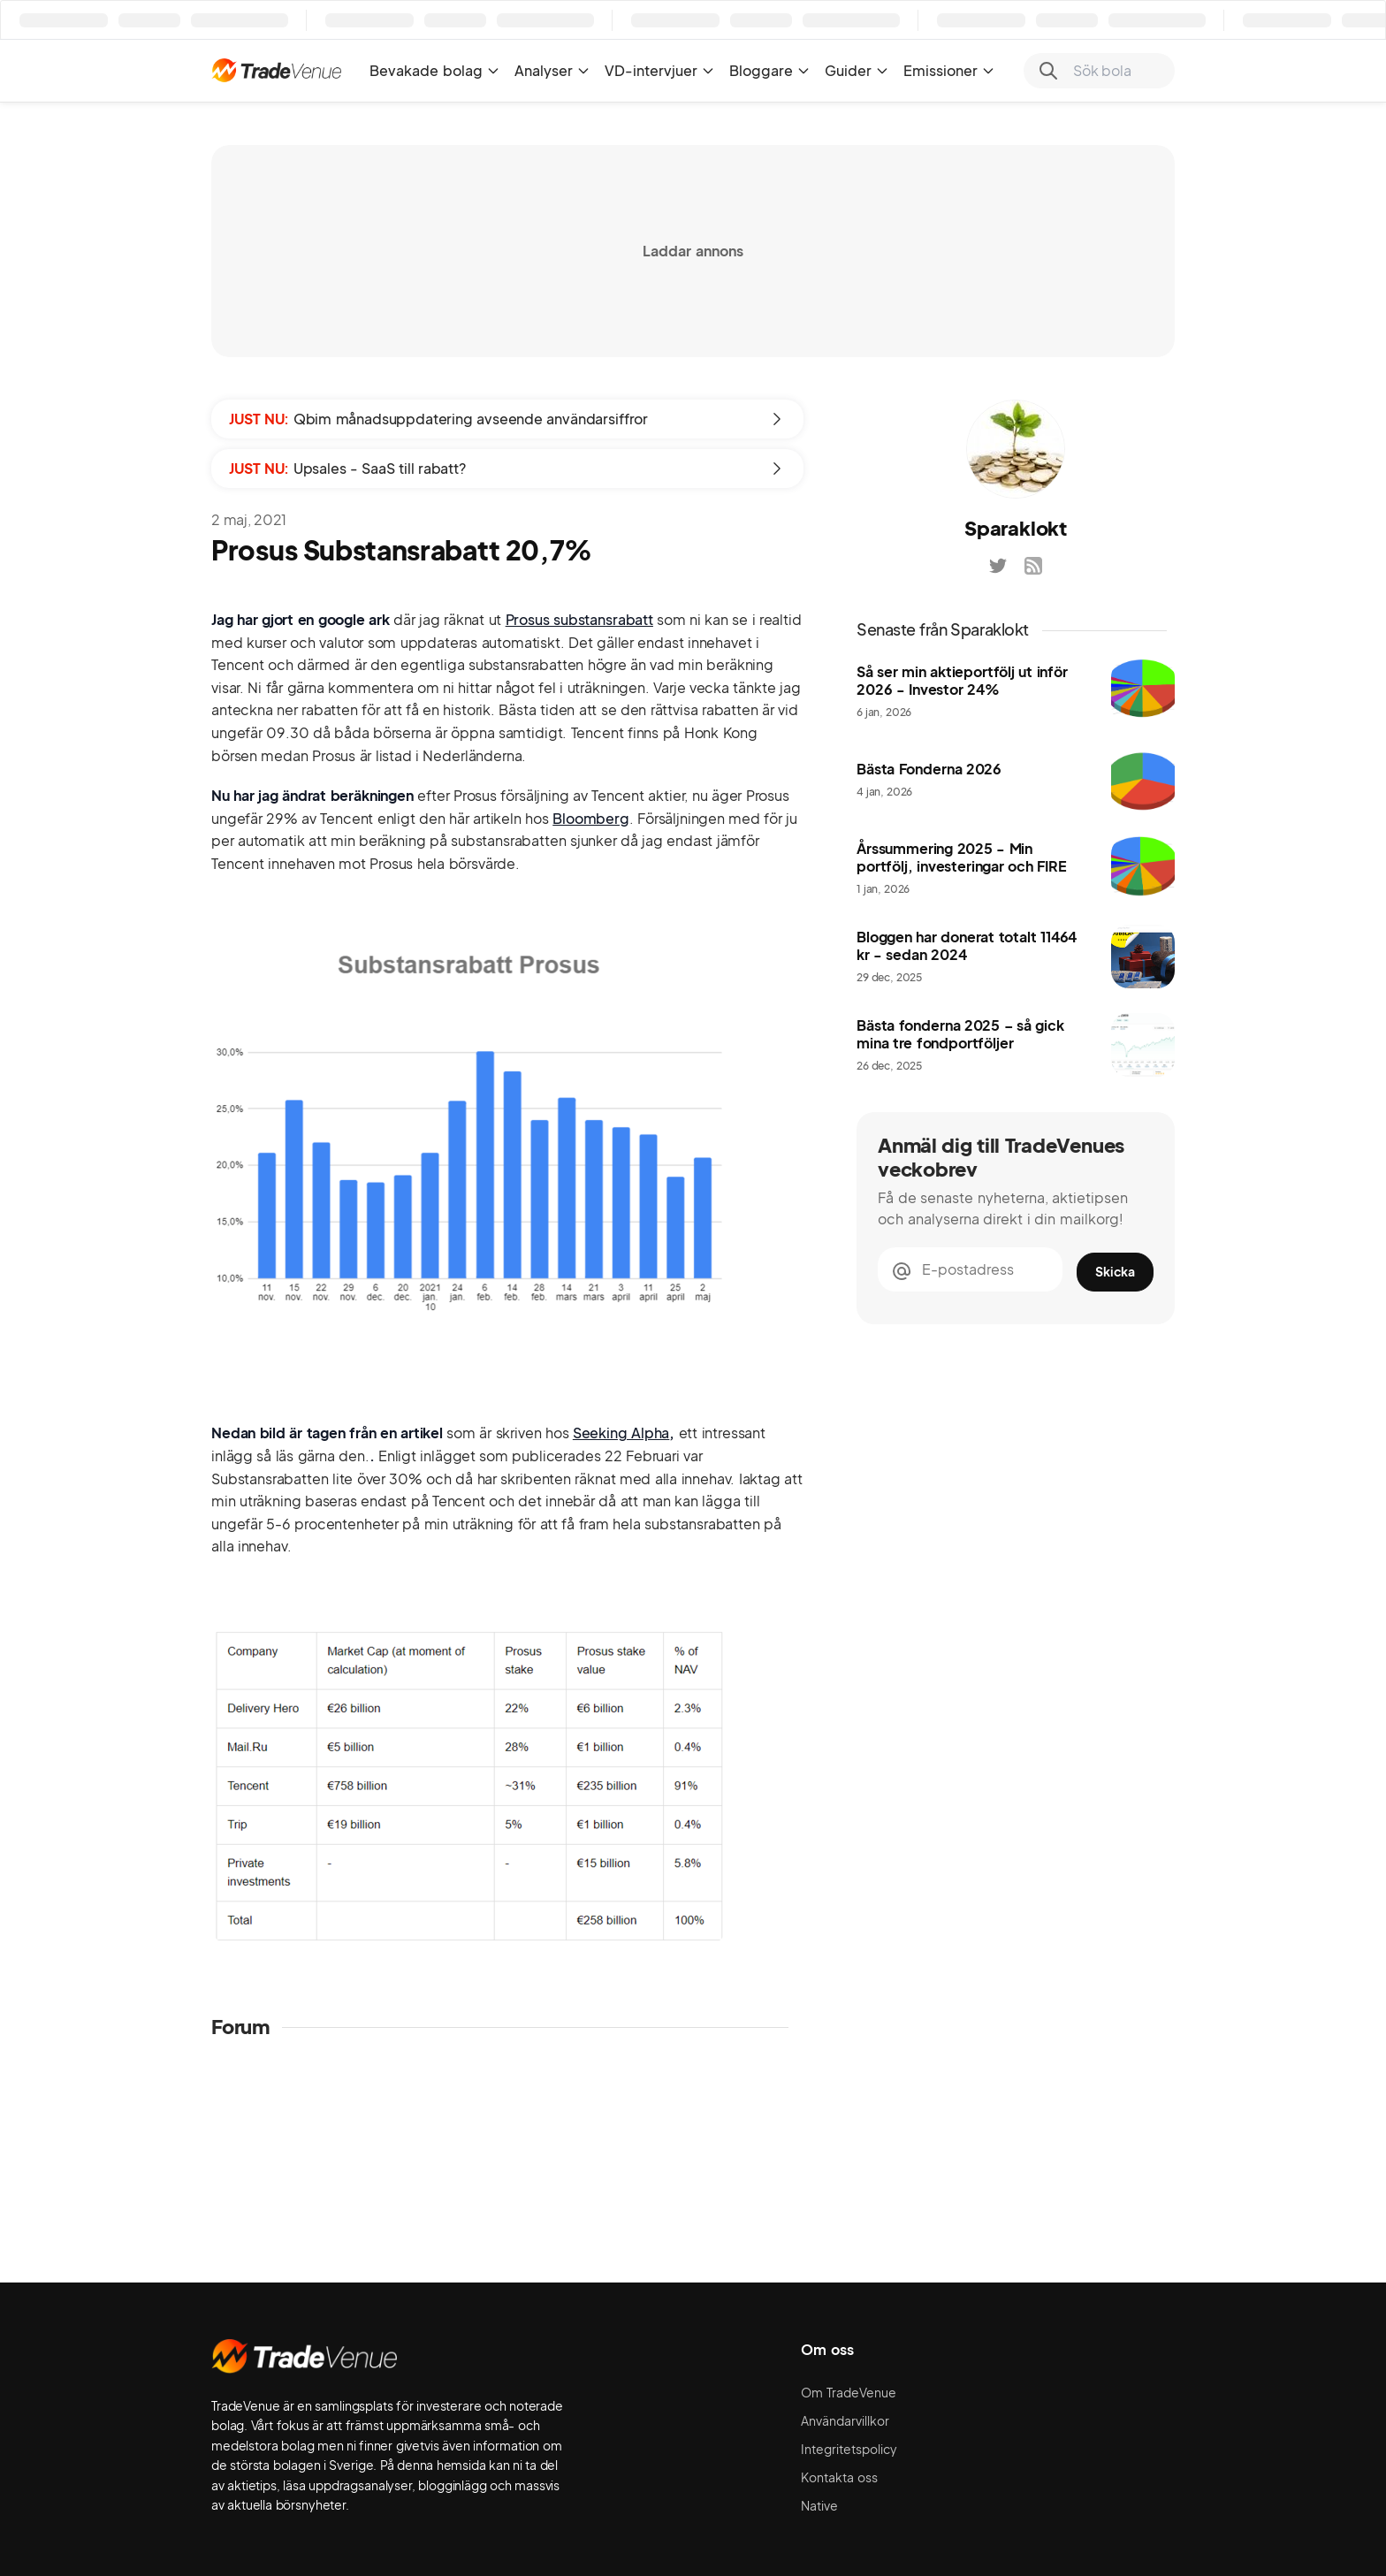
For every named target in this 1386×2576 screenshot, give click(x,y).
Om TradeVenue (848, 2392)
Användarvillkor (845, 2420)
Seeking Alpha (621, 1432)
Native (819, 2505)
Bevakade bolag (434, 70)
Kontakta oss (839, 2477)
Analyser (552, 70)
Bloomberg (590, 818)
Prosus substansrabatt (579, 619)
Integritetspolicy (849, 2449)
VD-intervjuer (660, 70)
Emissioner (949, 70)
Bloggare (770, 70)
